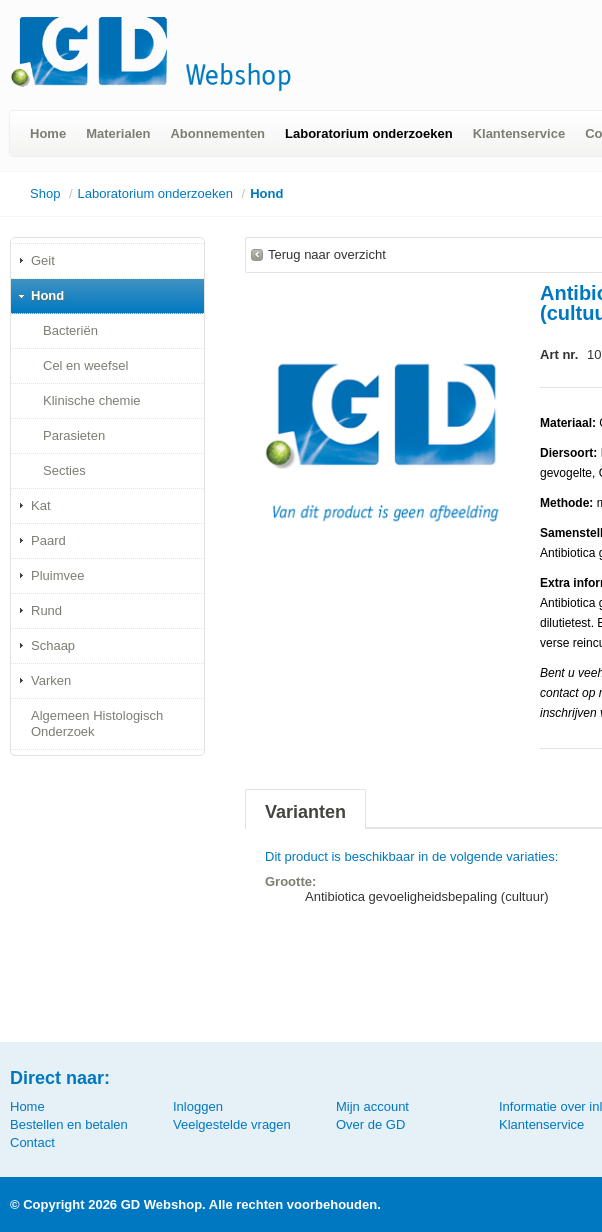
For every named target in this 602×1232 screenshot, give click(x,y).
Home (48, 133)
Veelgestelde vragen (232, 1124)
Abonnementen (217, 133)
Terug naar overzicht (327, 254)
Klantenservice (519, 133)
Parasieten (74, 435)
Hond (266, 193)
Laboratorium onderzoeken (369, 133)
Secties (64, 470)
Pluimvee (57, 575)
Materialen (118, 133)
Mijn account (372, 1106)
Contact (32, 1142)
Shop (45, 193)
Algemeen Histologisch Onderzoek (97, 723)
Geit (43, 260)
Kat (41, 505)
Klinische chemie (92, 400)
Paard (48, 540)
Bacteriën (70, 330)
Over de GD (370, 1124)
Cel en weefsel (85, 365)
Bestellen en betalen (69, 1124)
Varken (51, 680)
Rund (46, 610)
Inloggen (198, 1106)
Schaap (53, 645)
